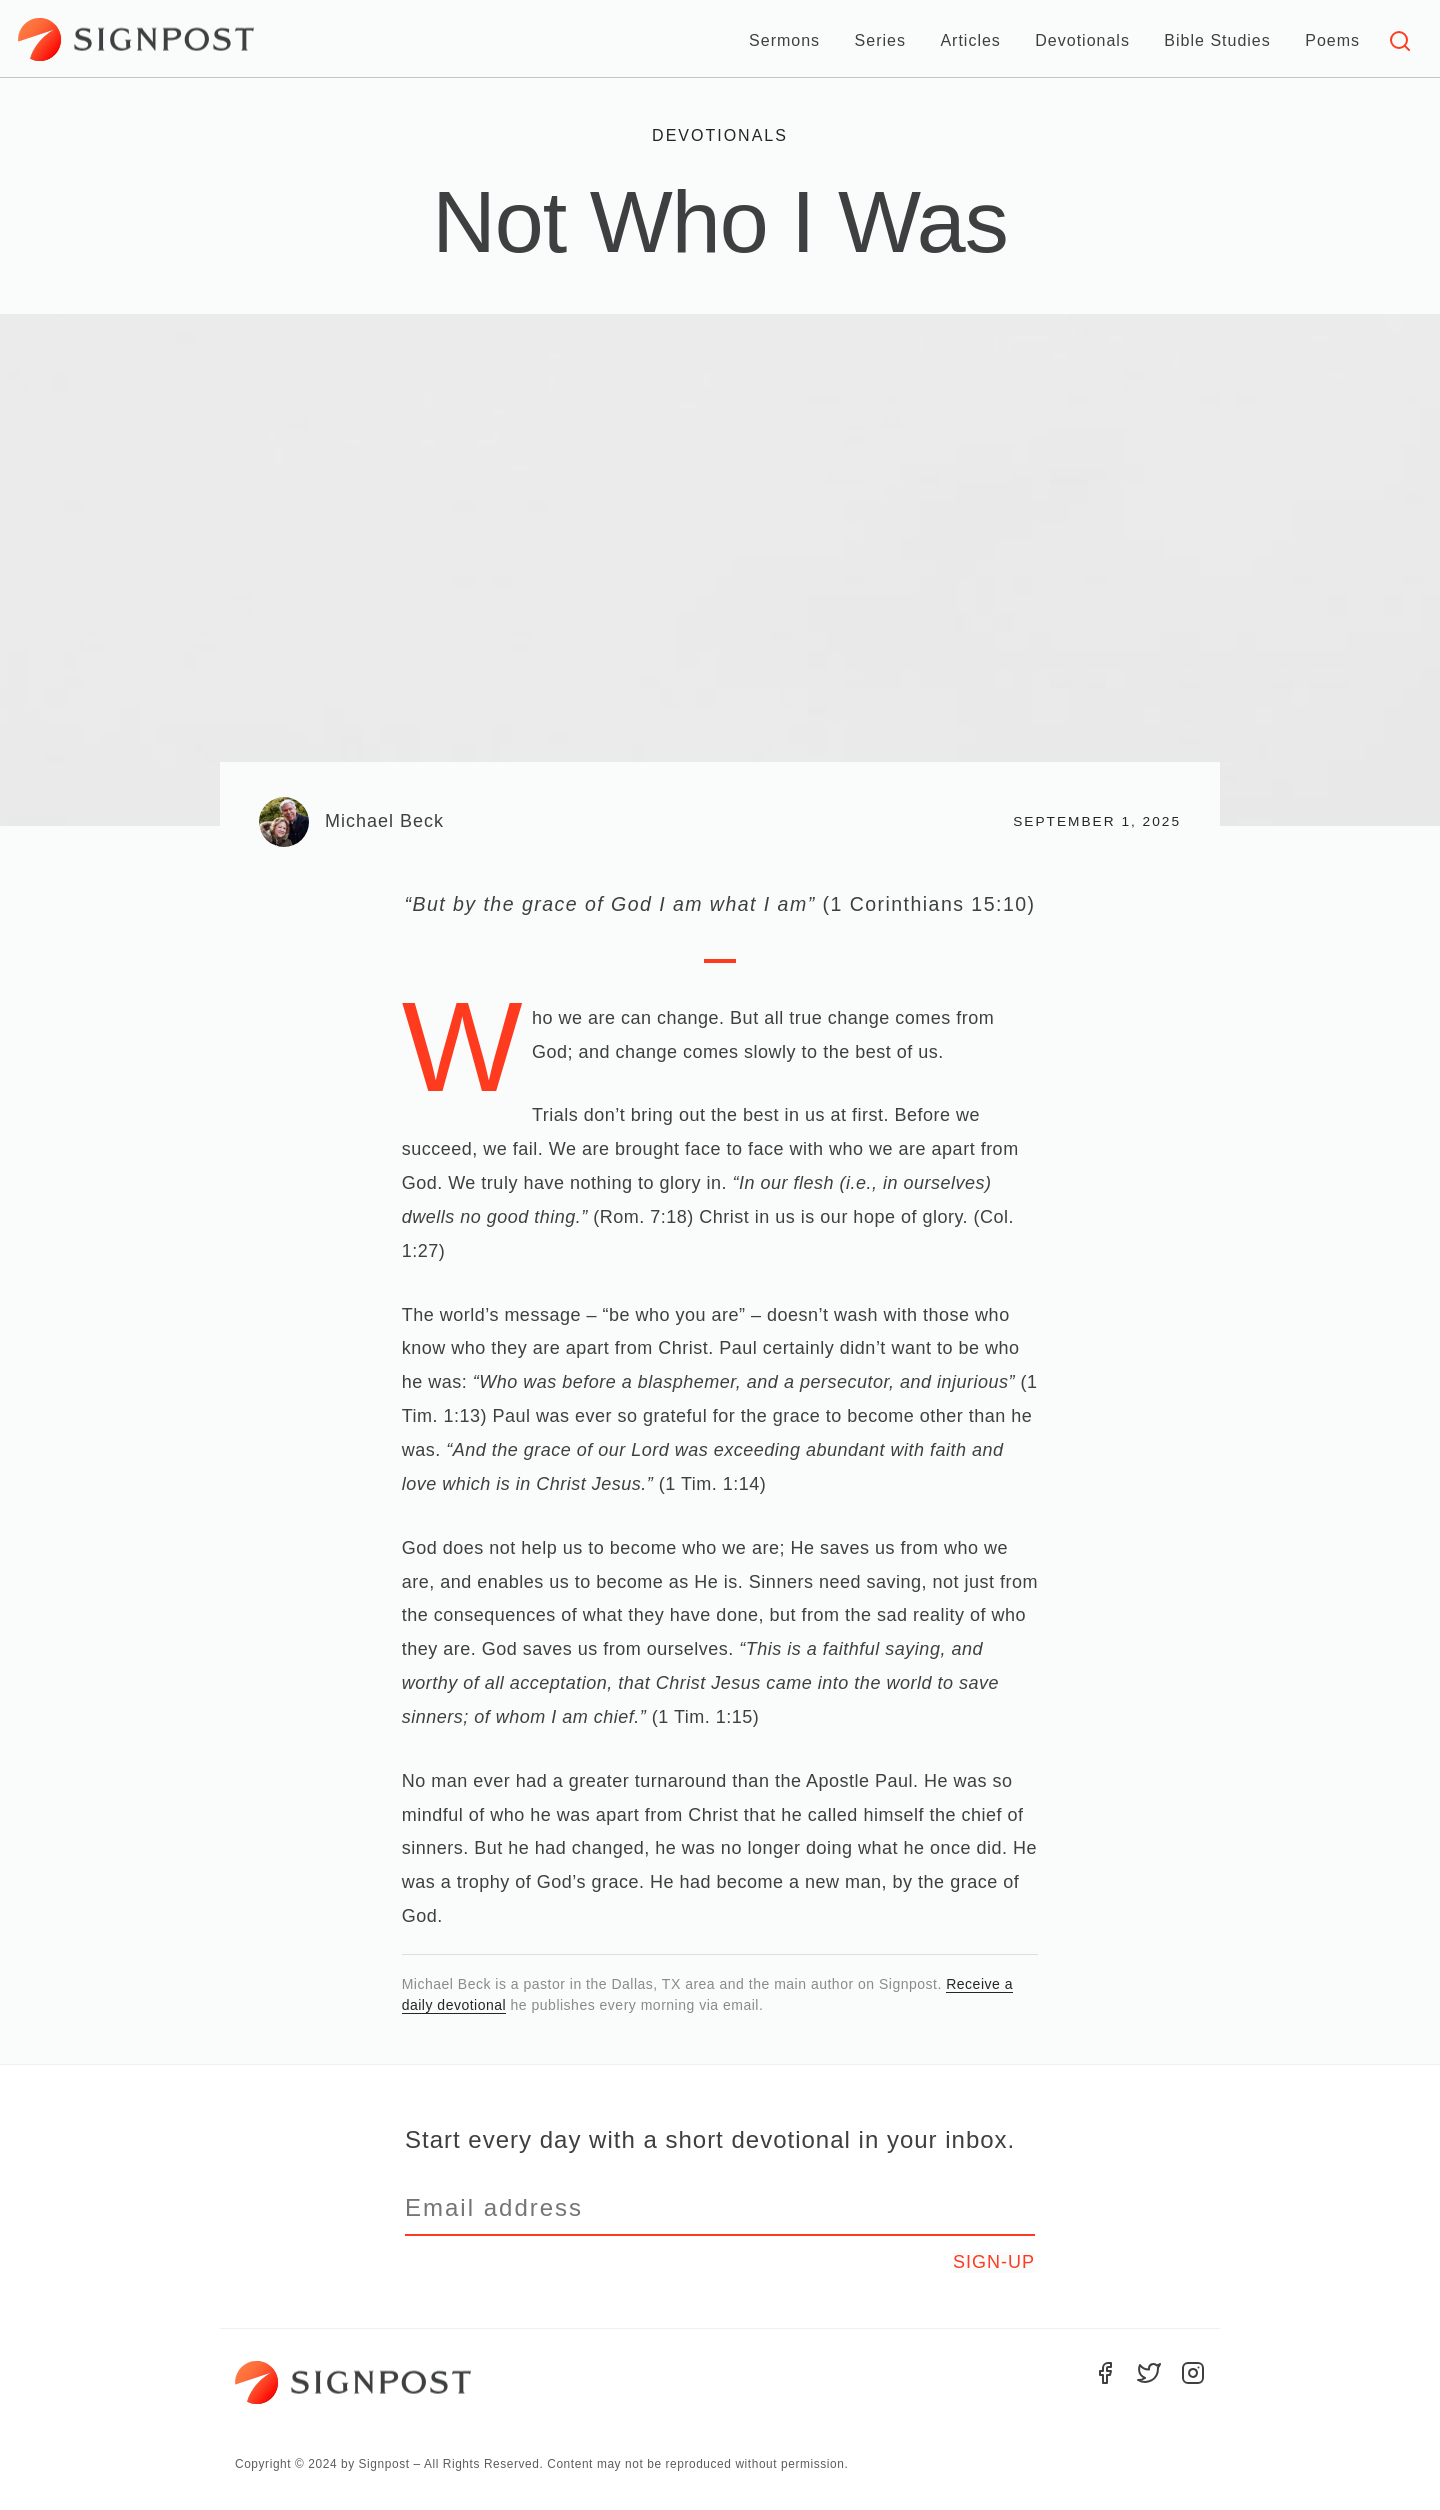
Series (880, 40)
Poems (1332, 40)
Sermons (784, 40)
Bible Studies (1217, 40)
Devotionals (1082, 40)
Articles (970, 40)
